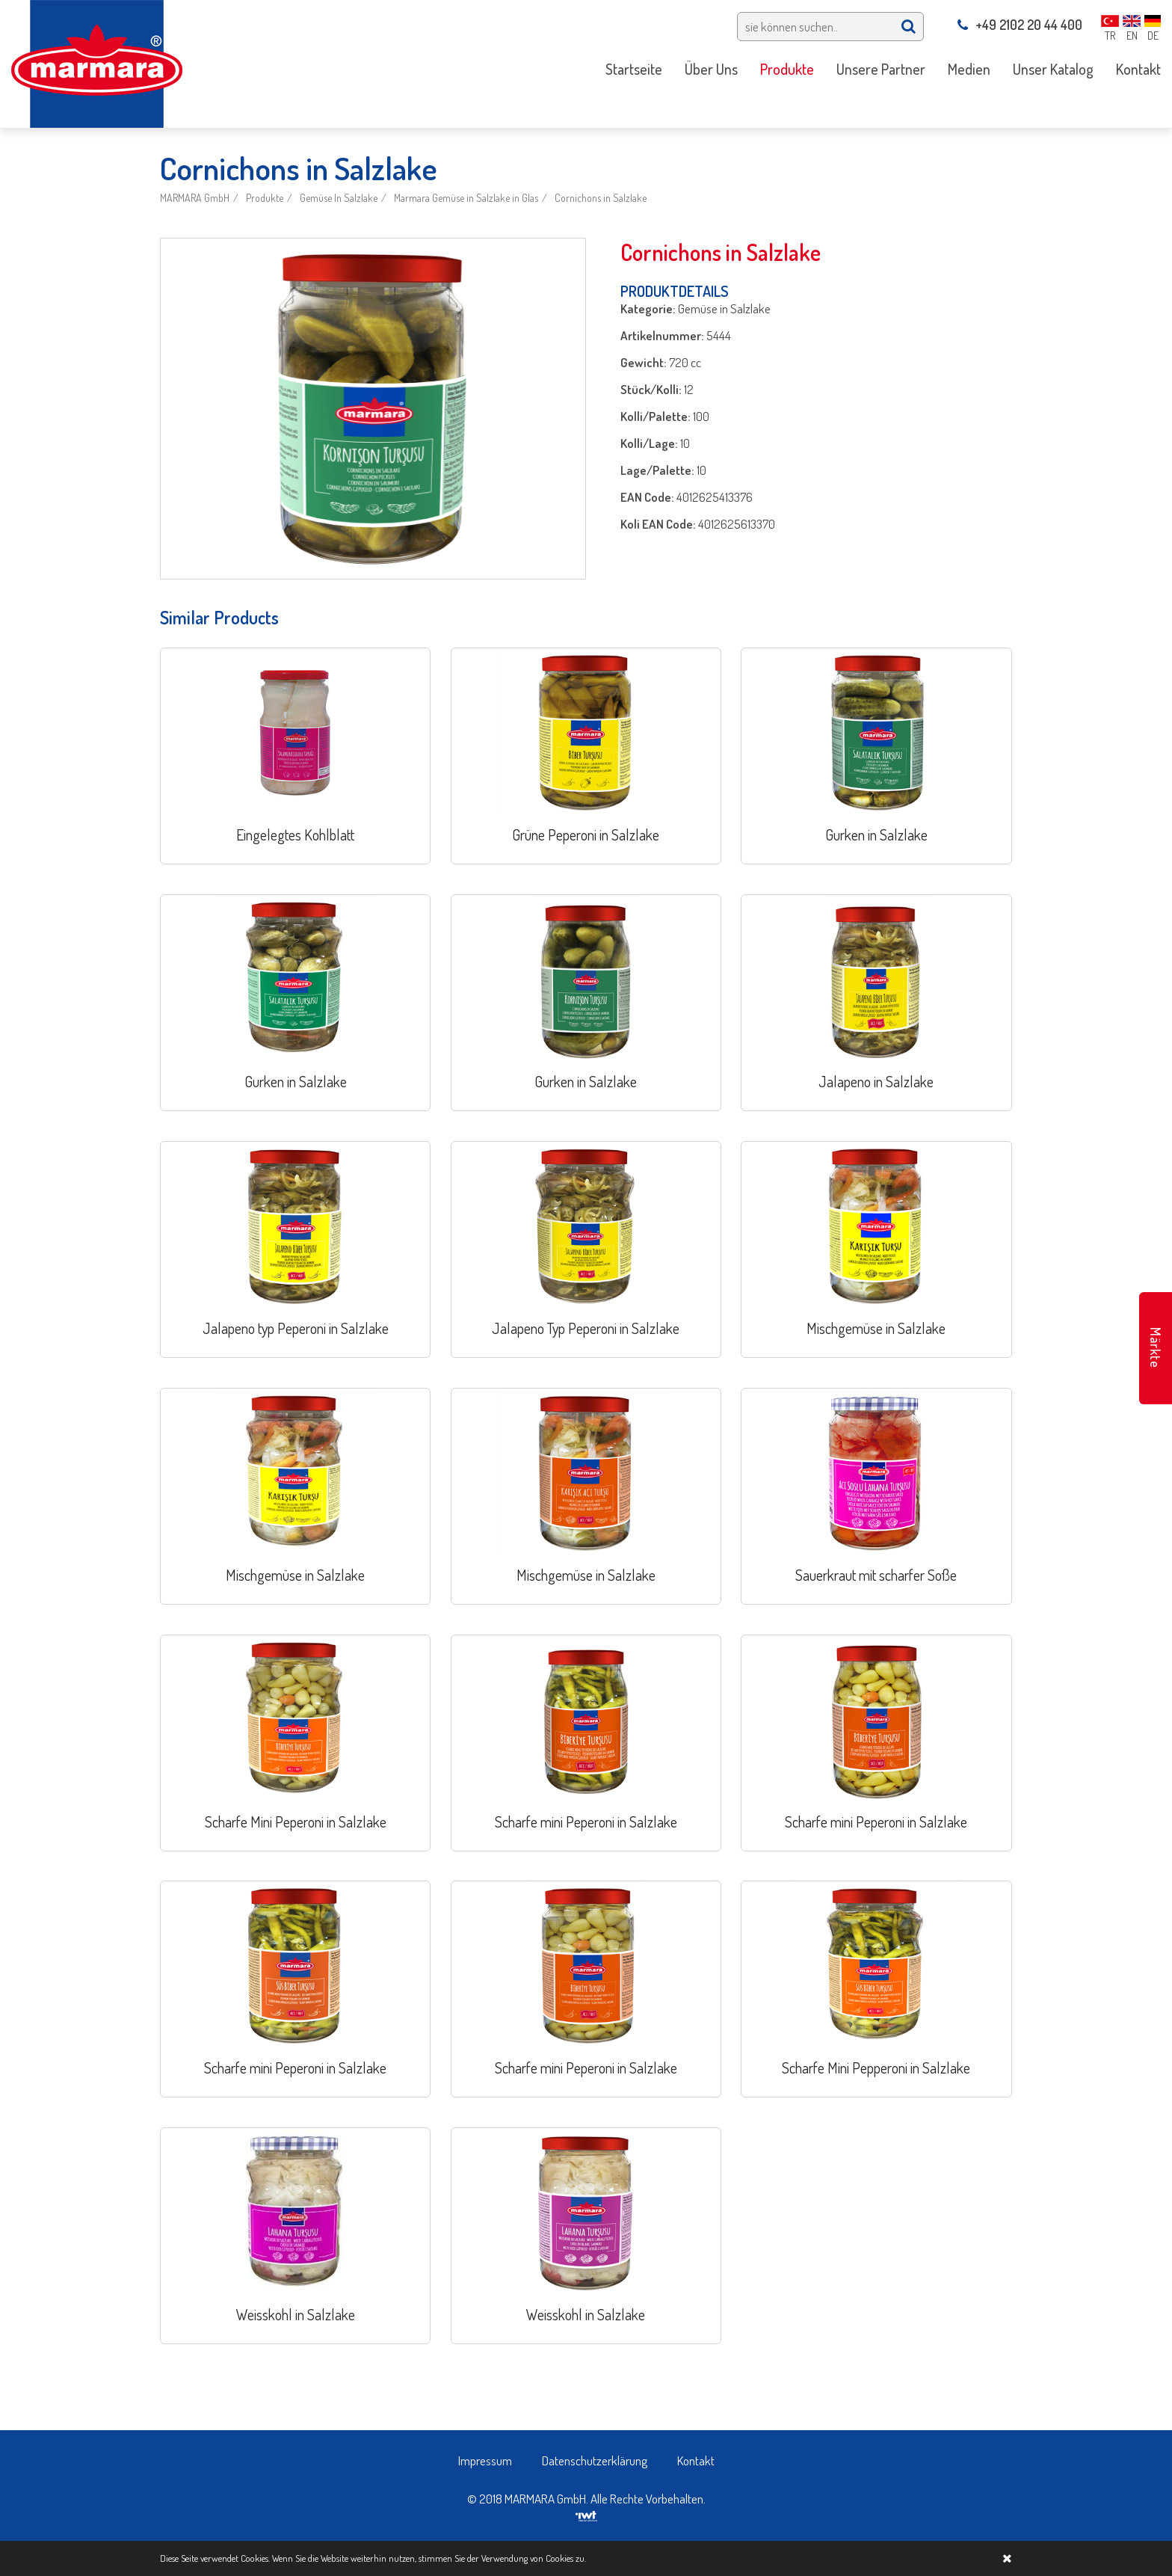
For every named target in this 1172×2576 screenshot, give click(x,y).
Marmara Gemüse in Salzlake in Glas (466, 197)
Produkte (264, 197)
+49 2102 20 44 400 (1019, 24)
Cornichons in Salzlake (601, 197)
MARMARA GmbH (194, 197)
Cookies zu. (566, 2558)
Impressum (485, 2460)
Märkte (1155, 1347)
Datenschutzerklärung (594, 2460)
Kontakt (696, 2460)
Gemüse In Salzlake (338, 197)
